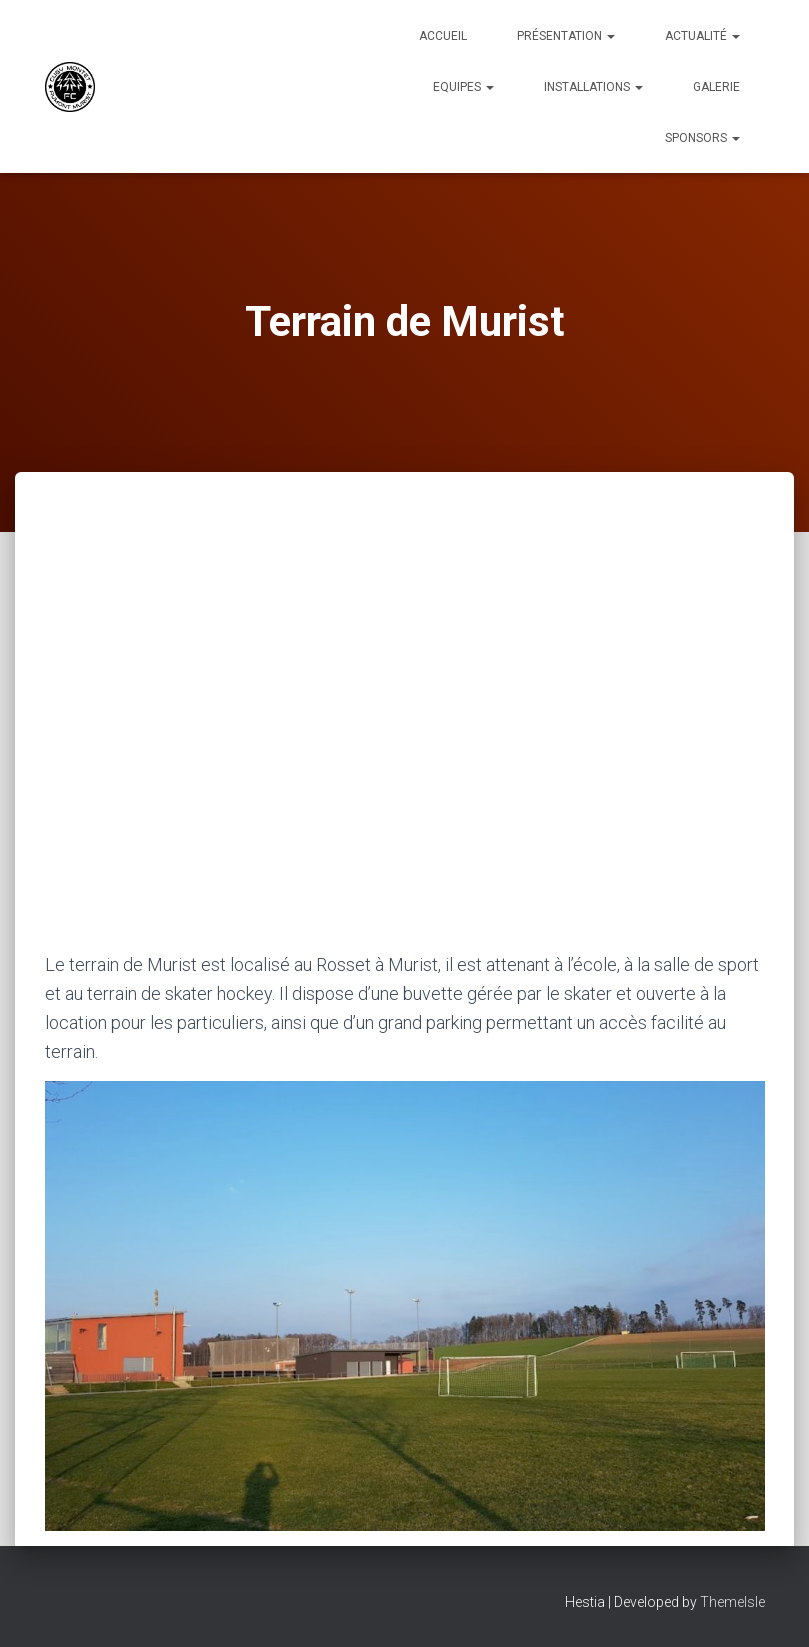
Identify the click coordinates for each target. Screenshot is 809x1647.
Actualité (702, 36)
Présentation (566, 36)
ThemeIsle (732, 1602)
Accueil (443, 36)
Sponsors (702, 138)
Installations (593, 87)
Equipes (463, 87)
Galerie (716, 87)
